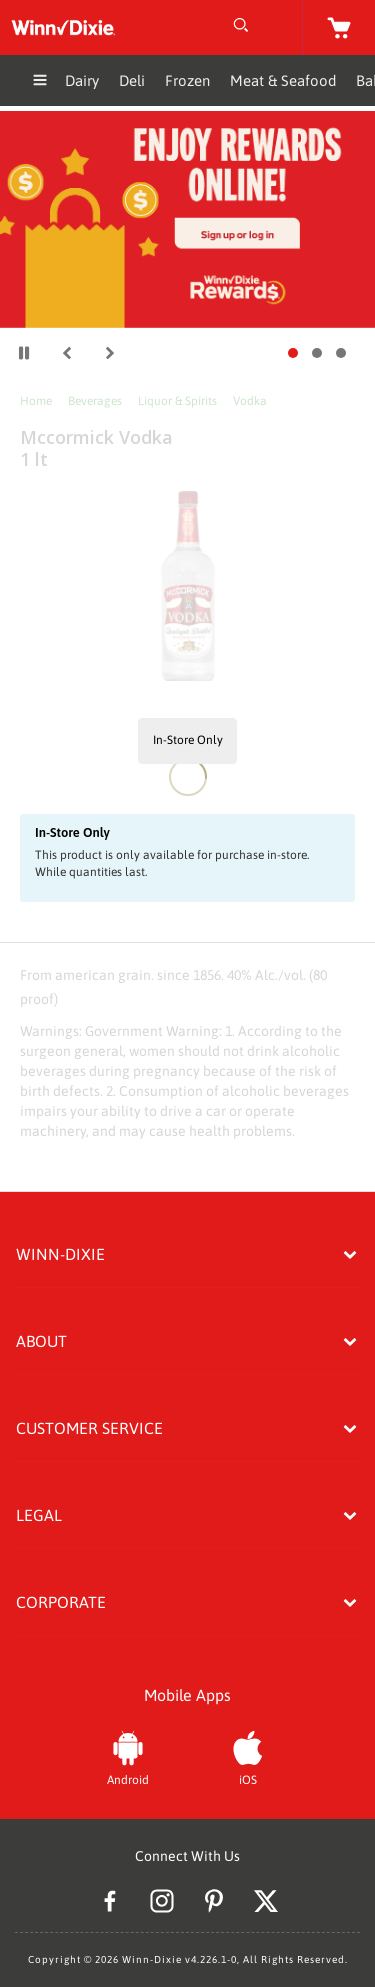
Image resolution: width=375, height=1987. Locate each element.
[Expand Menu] (40, 82)
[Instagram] (162, 1903)
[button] (67, 353)
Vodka (250, 401)
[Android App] (128, 1756)
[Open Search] (241, 27)
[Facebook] (110, 1903)
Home (36, 401)
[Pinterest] (214, 1903)
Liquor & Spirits (177, 401)
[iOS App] (248, 1756)
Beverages (95, 401)
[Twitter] (266, 1903)
